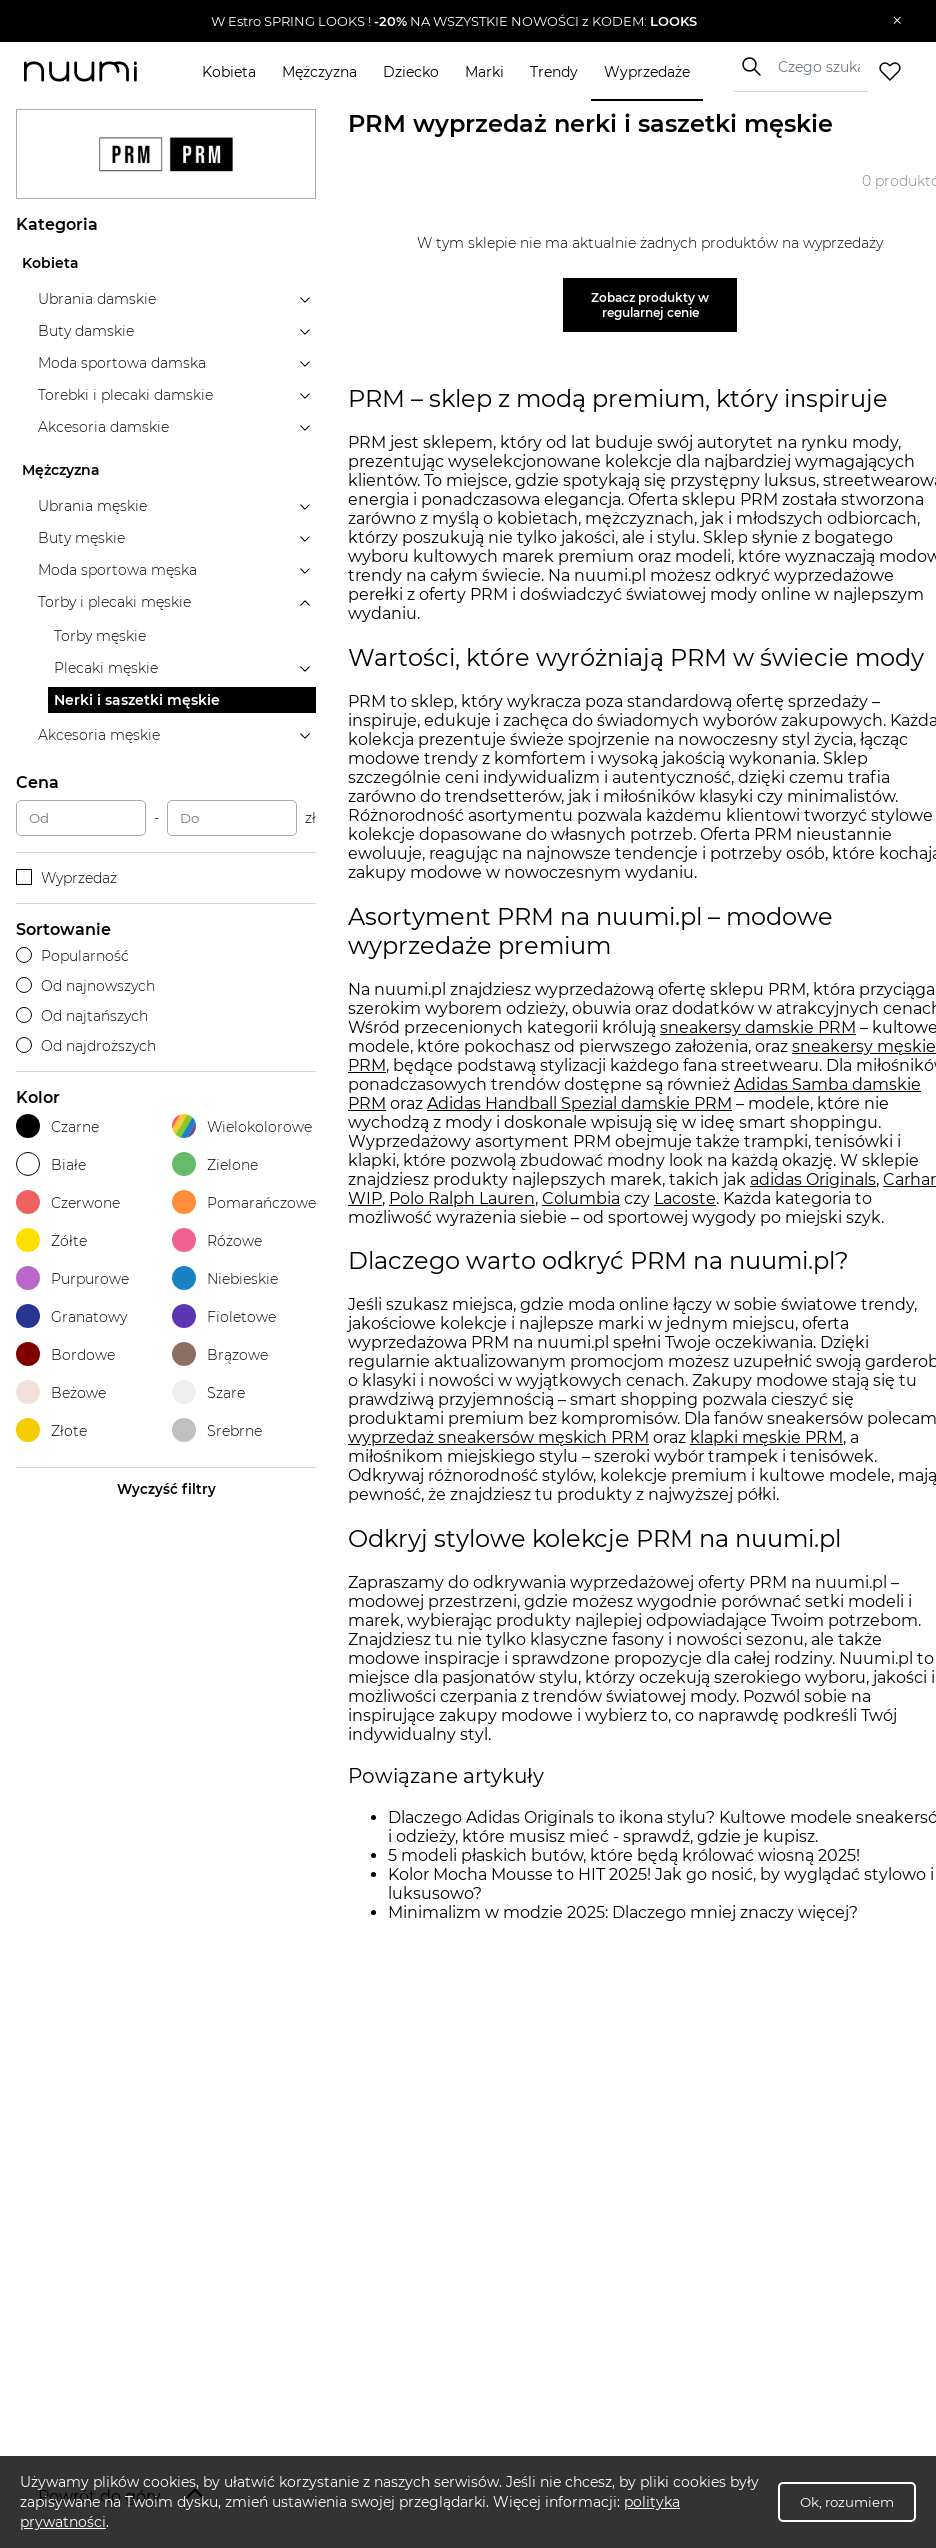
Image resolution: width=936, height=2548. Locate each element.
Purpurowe (72, 1278)
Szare (208, 1392)
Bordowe (65, 1354)
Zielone (215, 1164)
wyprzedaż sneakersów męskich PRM (498, 1437)
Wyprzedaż (66, 878)
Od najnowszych (85, 986)
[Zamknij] (897, 21)
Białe (51, 1164)
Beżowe (61, 1392)
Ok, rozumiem (847, 2502)
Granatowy (71, 1316)
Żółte (51, 1240)
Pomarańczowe (244, 1202)
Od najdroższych (86, 1046)
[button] (453, 21)
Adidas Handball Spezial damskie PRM (579, 1103)
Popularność (72, 956)
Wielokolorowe (242, 1126)
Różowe (217, 1240)
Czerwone (68, 1202)
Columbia (581, 1198)
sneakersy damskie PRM (758, 1027)
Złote (51, 1430)
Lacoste (685, 1198)
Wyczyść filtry (166, 1489)
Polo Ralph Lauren (462, 1198)
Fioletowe (224, 1316)
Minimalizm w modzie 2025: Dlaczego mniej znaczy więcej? (623, 1912)
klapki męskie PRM (766, 1437)
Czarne (57, 1126)
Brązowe (220, 1354)
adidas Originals (813, 1179)
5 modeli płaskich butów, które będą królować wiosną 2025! (624, 1855)
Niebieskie (225, 1278)
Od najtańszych (82, 1016)
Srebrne (217, 1430)
